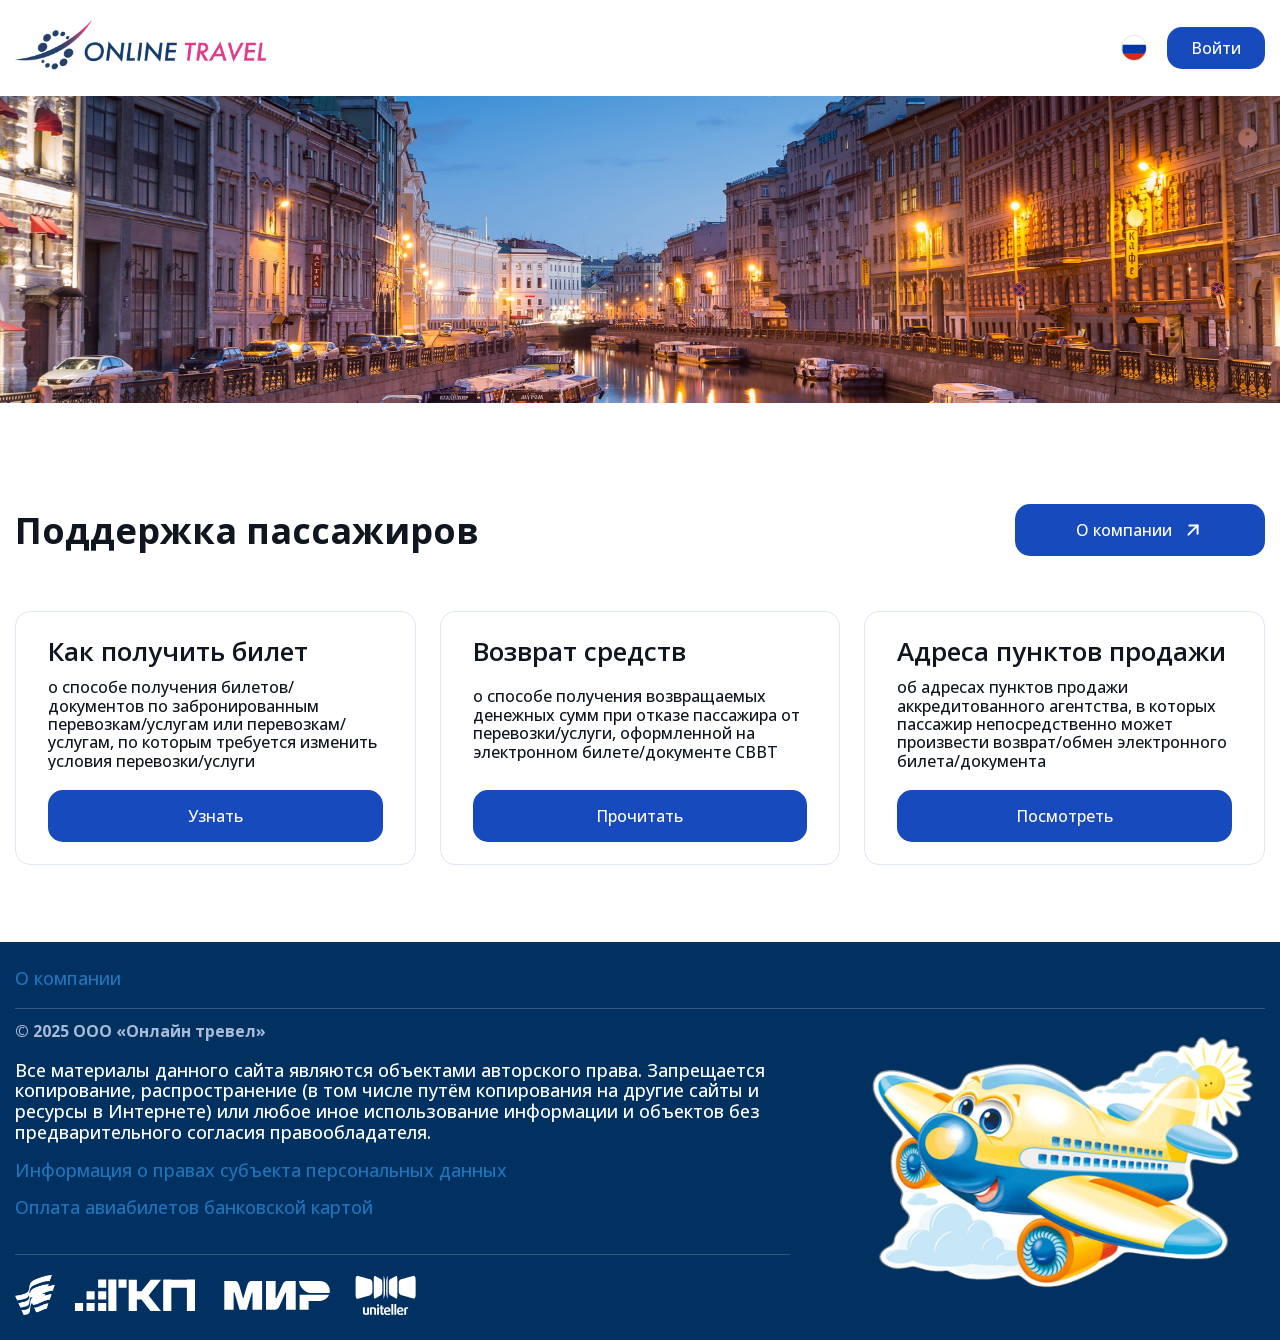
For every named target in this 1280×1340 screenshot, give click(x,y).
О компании (1140, 530)
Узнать (215, 816)
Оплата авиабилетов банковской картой (194, 1207)
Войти (1216, 48)
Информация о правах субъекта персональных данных (261, 1170)
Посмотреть (1064, 816)
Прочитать (639, 816)
